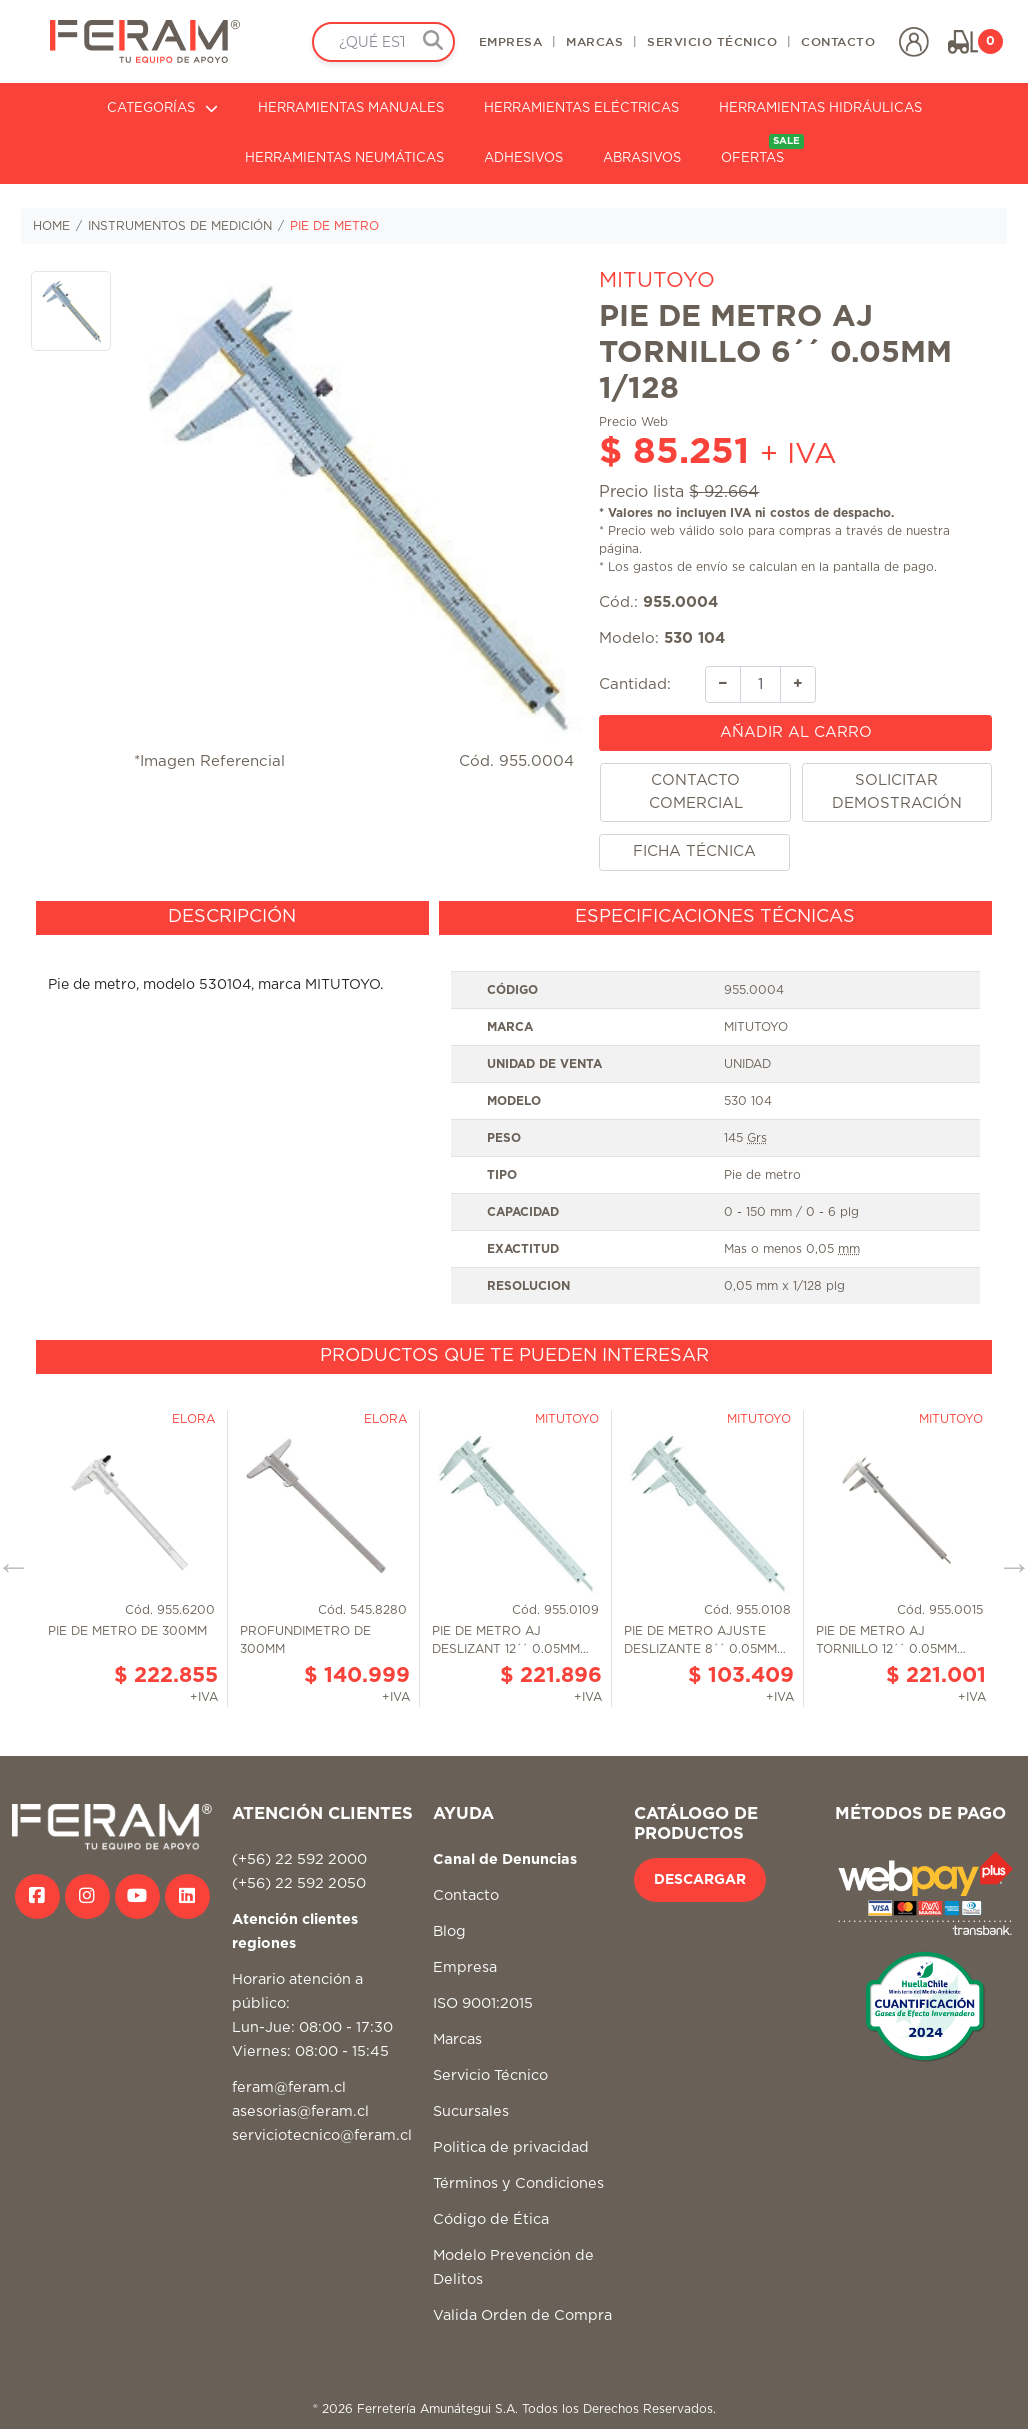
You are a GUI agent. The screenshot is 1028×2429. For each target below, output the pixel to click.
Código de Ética (491, 2219)
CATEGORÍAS (162, 108)
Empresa (465, 1967)
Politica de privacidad (511, 2147)
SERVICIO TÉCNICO (712, 41)
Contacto (466, 1895)
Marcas (457, 2039)
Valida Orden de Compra (522, 2315)
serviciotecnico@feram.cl (322, 2135)
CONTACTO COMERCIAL (696, 792)
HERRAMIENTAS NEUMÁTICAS (344, 158)
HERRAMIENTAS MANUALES (351, 108)
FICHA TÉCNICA (694, 851)
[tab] (232, 918)
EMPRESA (511, 41)
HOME (51, 226)
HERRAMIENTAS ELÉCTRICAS (581, 108)
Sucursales (471, 2111)
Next (1007, 1559)
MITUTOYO (657, 280)
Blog (449, 1931)
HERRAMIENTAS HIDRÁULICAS (820, 108)
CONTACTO (838, 41)
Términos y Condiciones (518, 2183)
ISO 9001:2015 (483, 2003)
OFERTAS (762, 149)
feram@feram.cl (289, 2087)
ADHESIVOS (523, 158)
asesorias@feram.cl (300, 2111)
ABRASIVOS (642, 158)
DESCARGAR (700, 1880)
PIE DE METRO (334, 226)
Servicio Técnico (490, 2075)
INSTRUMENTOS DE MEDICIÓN (180, 226)
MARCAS (594, 41)
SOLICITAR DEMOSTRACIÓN (897, 792)
